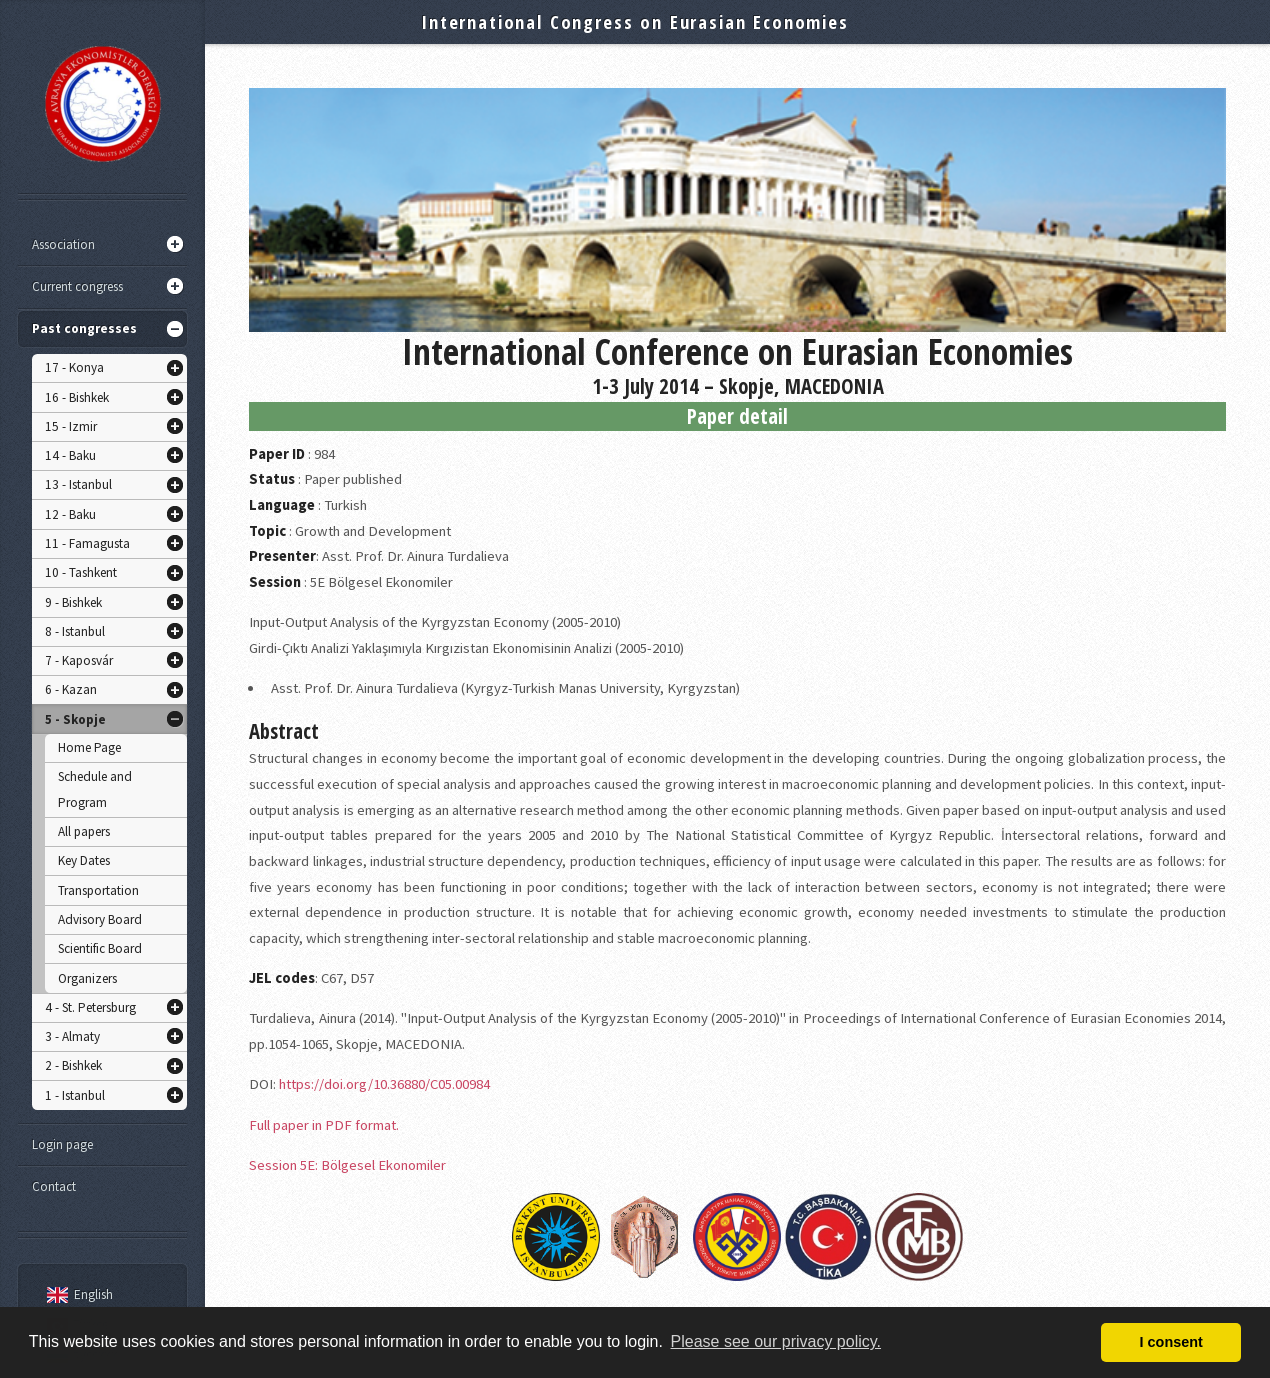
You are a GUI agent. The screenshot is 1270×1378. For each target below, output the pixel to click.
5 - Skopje (75, 719)
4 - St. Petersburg (90, 1007)
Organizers (87, 978)
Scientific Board (100, 948)
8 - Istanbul (75, 631)
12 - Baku (70, 514)
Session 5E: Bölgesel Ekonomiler (347, 1165)
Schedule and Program (95, 789)
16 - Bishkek (77, 397)
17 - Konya (74, 367)
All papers (84, 831)
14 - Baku (70, 455)
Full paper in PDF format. (324, 1125)
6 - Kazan (71, 689)
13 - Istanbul (78, 484)
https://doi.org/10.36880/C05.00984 (384, 1084)
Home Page (89, 747)
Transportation (98, 890)
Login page (62, 1144)
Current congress (77, 286)
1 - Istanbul (75, 1095)
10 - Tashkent (81, 572)
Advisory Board (100, 919)
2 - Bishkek (73, 1065)
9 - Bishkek (73, 602)
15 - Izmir (71, 426)
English (77, 1294)
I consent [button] (1171, 1342)
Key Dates (84, 860)
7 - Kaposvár (79, 660)
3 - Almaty (72, 1036)
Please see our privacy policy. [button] (776, 1341)
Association (63, 244)
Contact (54, 1186)
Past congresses (84, 328)
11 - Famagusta (87, 543)
